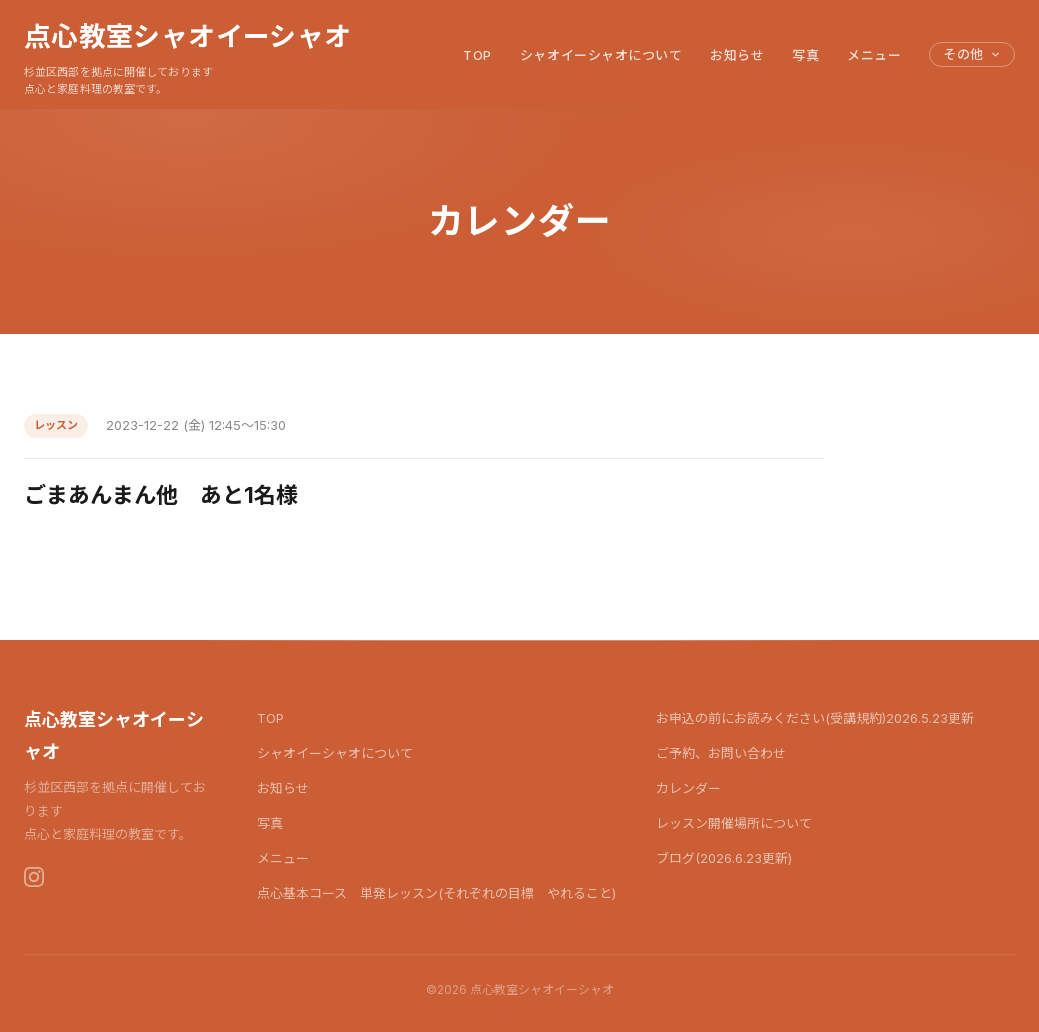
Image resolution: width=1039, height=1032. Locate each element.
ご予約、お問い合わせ (721, 753)
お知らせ (737, 55)
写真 (805, 55)
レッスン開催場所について (734, 823)
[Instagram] (34, 877)
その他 (972, 54)
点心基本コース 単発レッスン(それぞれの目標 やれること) (436, 893)
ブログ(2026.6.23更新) (724, 858)
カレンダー (688, 788)
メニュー (874, 55)
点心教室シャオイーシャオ (187, 36)
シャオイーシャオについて (601, 55)
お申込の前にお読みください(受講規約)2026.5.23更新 (815, 718)
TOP (477, 55)
